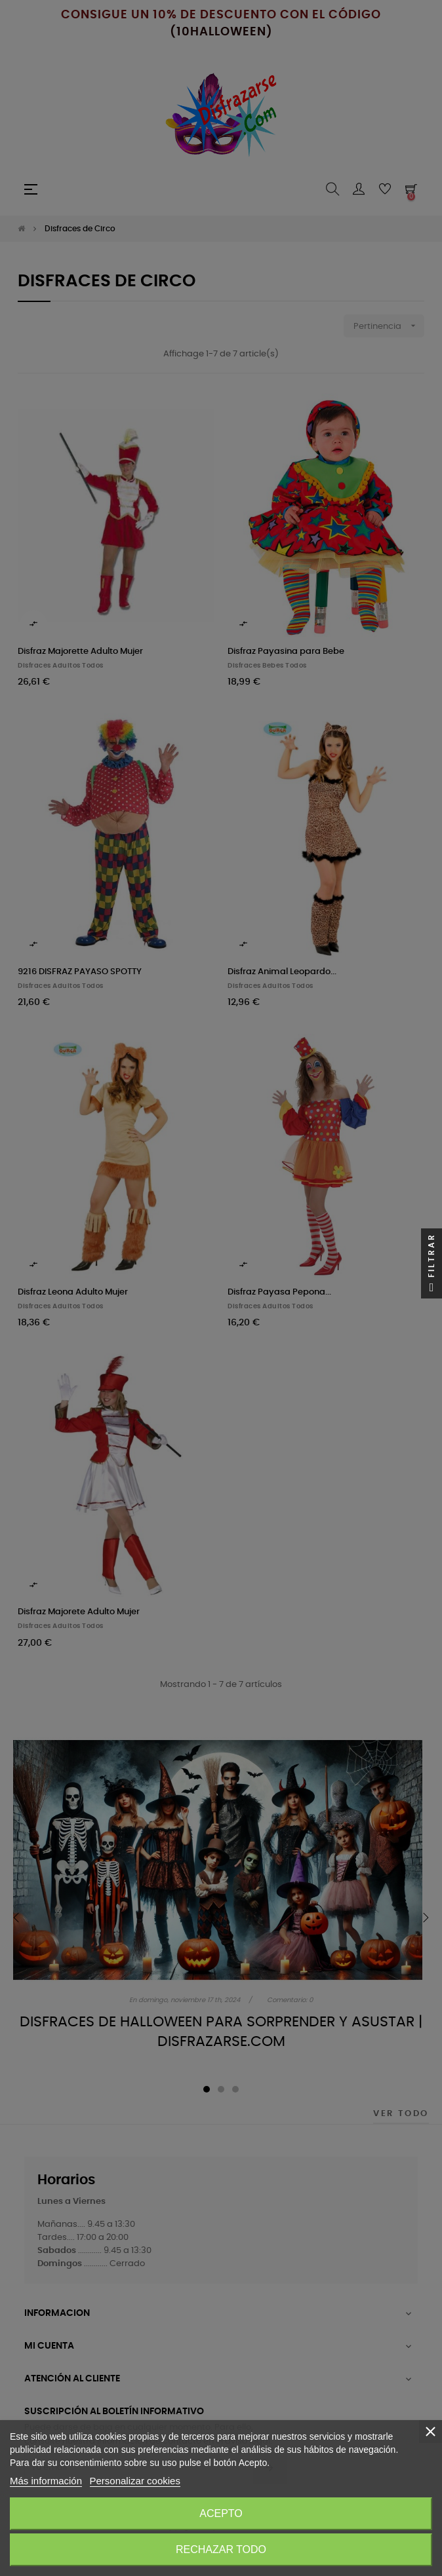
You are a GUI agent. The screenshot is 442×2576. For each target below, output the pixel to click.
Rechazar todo (221, 2549)
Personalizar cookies (135, 2480)
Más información (46, 2480)
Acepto (221, 2513)
